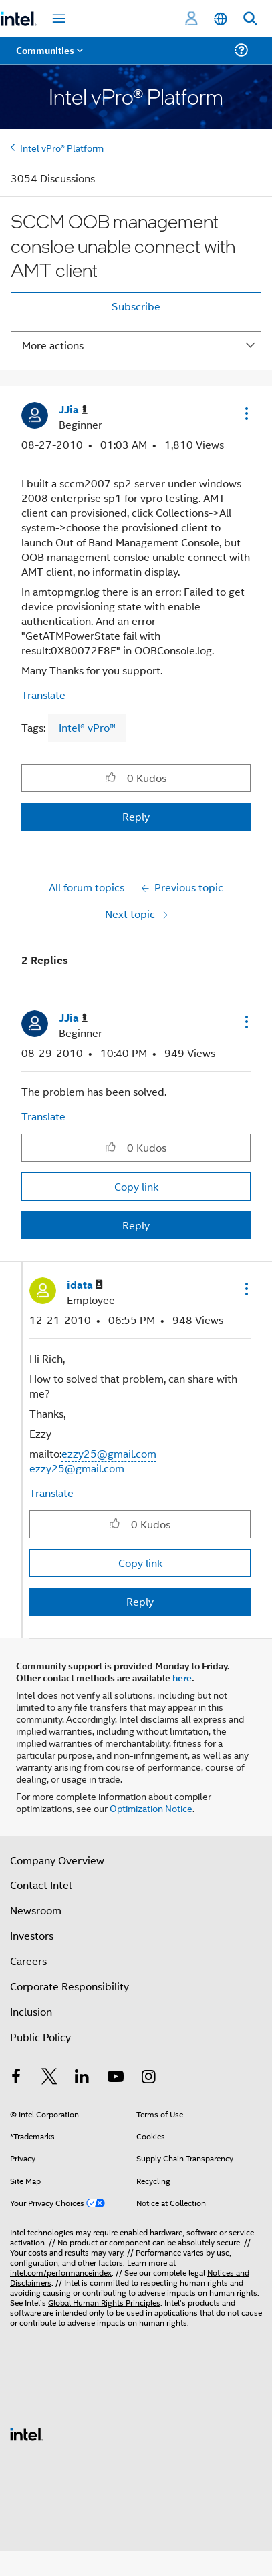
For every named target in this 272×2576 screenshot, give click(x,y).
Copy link (136, 1186)
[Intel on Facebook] (16, 2077)
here (182, 1677)
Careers (28, 1960)
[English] (221, 19)
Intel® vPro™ (87, 727)
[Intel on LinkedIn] (82, 2077)
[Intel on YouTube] (115, 2077)
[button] (245, 413)
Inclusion (31, 2011)
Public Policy (40, 2037)
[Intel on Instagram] (148, 2077)
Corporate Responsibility (69, 1986)
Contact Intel (41, 1884)
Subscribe (136, 306)
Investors (31, 1935)
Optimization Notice (151, 1808)
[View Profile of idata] (85, 1285)
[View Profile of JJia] (73, 409)
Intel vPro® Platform (62, 147)
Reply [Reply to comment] (136, 1225)
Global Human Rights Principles (104, 2302)
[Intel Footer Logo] (26, 2432)
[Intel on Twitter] (49, 2077)
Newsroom (35, 1910)
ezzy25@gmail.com (108, 1453)
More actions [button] (53, 345)
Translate (43, 694)
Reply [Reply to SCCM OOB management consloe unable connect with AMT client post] (136, 816)
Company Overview (57, 1860)
